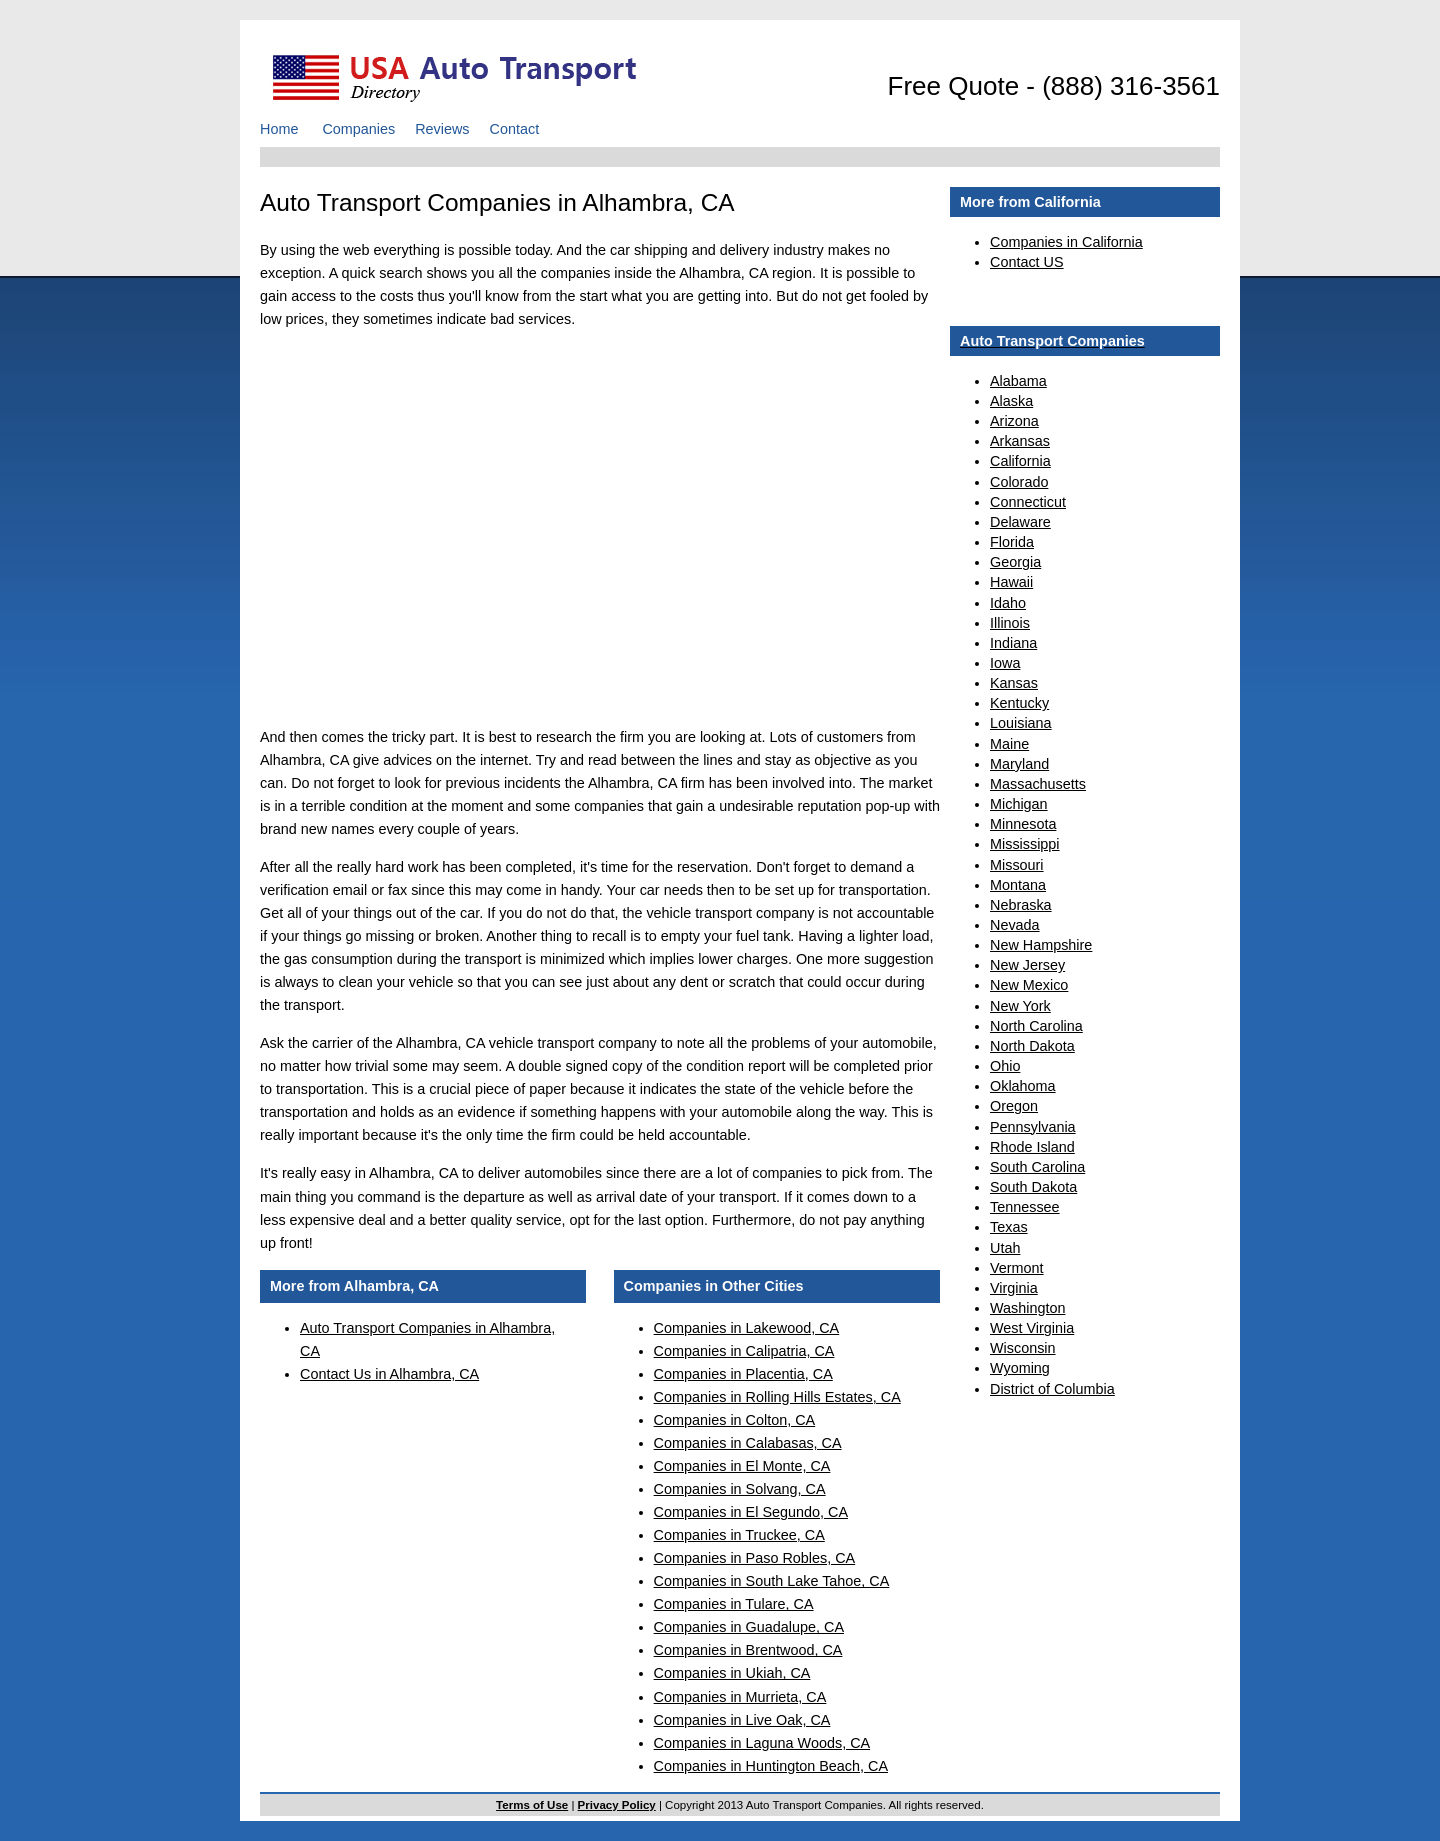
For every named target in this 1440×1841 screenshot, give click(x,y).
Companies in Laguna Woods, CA (762, 1743)
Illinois (1010, 623)
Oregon (1014, 1106)
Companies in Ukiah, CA (732, 1673)
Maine (1009, 744)
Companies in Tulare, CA (734, 1604)
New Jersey (1027, 965)
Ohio (1005, 1066)
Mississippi (1025, 844)
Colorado (1019, 482)
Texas (1009, 1227)
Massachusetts (1038, 784)
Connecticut (1028, 502)
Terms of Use (532, 1805)
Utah (1005, 1248)
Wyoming (1020, 1368)
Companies (358, 129)
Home (279, 129)
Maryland (1019, 764)
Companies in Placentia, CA (743, 1374)
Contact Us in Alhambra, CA (389, 1374)
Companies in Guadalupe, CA (749, 1627)
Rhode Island (1032, 1147)
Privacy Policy (617, 1805)
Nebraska (1021, 905)
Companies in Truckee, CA (739, 1535)
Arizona (1014, 421)
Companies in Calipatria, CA (744, 1351)
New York (1020, 1006)
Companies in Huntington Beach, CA (771, 1766)
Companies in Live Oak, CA (742, 1720)
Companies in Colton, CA (735, 1420)
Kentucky (1019, 703)
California (1020, 461)
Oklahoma (1023, 1086)
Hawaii (1011, 582)
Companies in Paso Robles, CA (755, 1558)
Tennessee (1025, 1207)
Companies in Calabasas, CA (748, 1443)
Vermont (1017, 1268)
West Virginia (1032, 1328)
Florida (1012, 542)
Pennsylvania (1033, 1127)
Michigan (1019, 804)
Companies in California (1066, 242)
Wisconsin (1023, 1348)
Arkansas (1020, 441)
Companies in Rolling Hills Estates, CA (777, 1397)
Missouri (1017, 865)
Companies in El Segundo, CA (751, 1512)
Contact (515, 129)
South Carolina (1037, 1167)
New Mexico (1029, 985)
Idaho (1008, 603)
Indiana (1013, 643)
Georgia (1015, 562)
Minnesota (1023, 824)
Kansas (1014, 683)
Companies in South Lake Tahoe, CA (772, 1581)
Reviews (442, 129)
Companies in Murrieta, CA (740, 1697)
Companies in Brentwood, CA (748, 1650)
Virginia (1014, 1288)
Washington (1027, 1308)
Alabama (1018, 381)
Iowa (1005, 663)
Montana (1018, 885)
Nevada (1015, 925)
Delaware (1020, 522)
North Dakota (1032, 1046)
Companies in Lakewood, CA (747, 1328)
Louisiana (1021, 723)
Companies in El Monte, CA (742, 1466)
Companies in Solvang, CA (740, 1489)
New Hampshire (1041, 945)
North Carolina (1036, 1026)
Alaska (1011, 401)
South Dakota (1033, 1187)
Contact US (1027, 262)
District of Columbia (1052, 1389)
